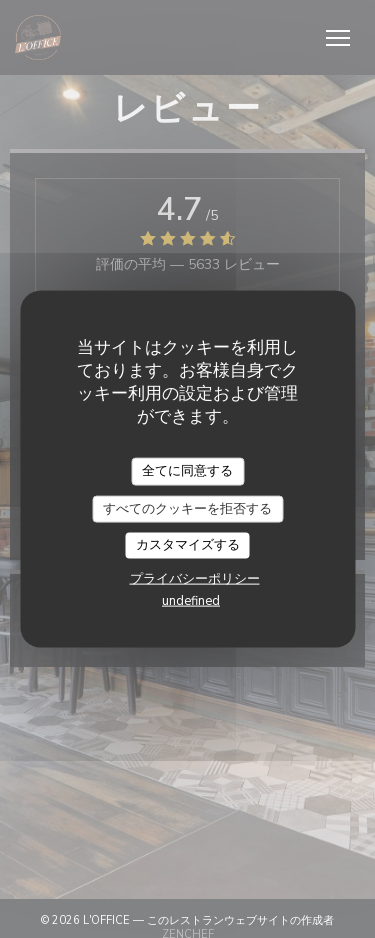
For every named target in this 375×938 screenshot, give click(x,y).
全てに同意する (187, 471)
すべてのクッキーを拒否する (187, 508)
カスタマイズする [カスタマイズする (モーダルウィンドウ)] (188, 545)
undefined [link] (191, 600)
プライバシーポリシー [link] (195, 578)
